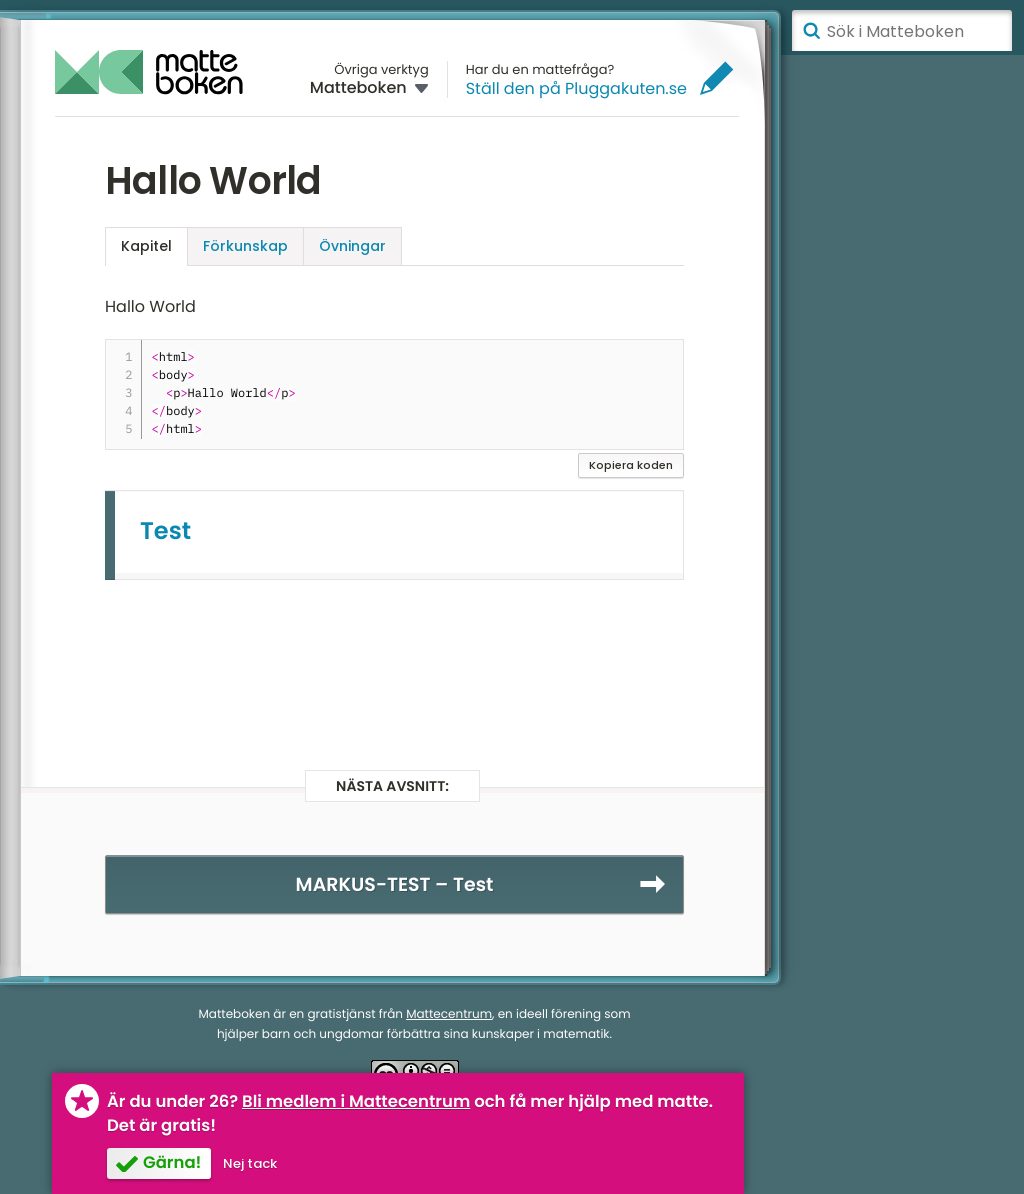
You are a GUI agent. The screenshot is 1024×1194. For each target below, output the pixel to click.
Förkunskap (245, 246)
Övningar (352, 246)
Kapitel (146, 246)
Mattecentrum (449, 1014)
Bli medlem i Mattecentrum (356, 1101)
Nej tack (250, 1163)
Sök (811, 31)
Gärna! (172, 1162)
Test (165, 531)
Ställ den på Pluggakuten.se (576, 88)
